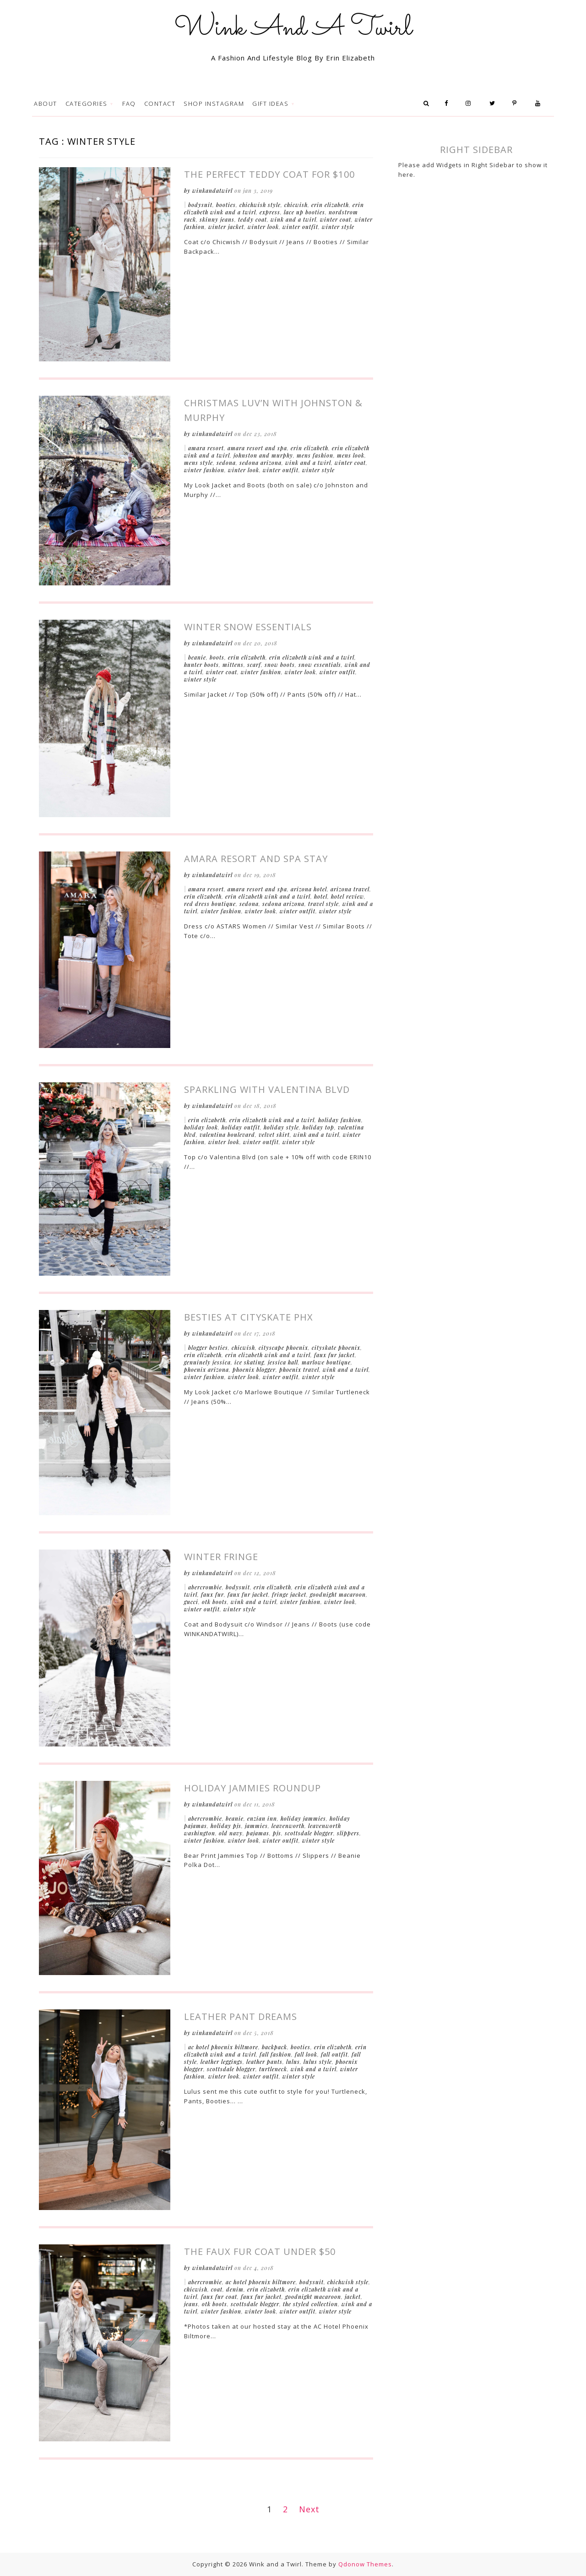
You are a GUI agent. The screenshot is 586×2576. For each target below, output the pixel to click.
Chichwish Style (260, 204)
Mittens (233, 664)
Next (309, 2509)
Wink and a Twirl (293, 219)
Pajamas (257, 1833)
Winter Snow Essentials (248, 627)
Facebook (449, 103)
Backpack (274, 2047)
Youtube (540, 103)
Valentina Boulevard (227, 1134)
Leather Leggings (222, 2061)
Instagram (471, 103)
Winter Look (263, 226)
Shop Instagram (214, 103)
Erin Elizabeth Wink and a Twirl (311, 657)
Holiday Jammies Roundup (252, 1788)
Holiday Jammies (303, 1818)
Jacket (353, 2296)
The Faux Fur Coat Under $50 (260, 2251)
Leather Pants (264, 2061)
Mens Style (198, 462)
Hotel (320, 896)
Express (270, 212)
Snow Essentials (319, 664)
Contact (160, 103)
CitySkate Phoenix (336, 1347)
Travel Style (323, 903)
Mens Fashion (315, 455)
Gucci (191, 1601)
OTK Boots (214, 1601)
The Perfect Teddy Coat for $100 (269, 174)
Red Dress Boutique (210, 903)
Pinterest (518, 103)
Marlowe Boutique (326, 1362)
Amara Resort (206, 448)
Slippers (348, 1833)
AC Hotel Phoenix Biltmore (223, 2047)
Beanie (197, 657)
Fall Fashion (275, 2054)
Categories (87, 103)
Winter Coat (335, 219)
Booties (226, 204)
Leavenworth (287, 1825)
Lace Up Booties (304, 212)
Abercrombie (205, 1587)
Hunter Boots (201, 664)
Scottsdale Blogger (309, 1833)
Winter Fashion (204, 470)
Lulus (293, 2061)
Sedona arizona (260, 462)
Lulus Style (318, 2061)
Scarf (254, 664)
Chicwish (296, 204)
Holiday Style (281, 1127)
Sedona (226, 462)
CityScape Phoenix (283, 1347)
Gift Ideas (271, 103)
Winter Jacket (226, 226)
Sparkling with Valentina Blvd (267, 1089)
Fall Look (306, 2054)
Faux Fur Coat (219, 2296)
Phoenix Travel (299, 1369)
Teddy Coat (252, 219)
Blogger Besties (208, 1347)
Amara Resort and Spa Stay (256, 858)
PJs (277, 1833)
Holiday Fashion (339, 1120)
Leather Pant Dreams (240, 2016)
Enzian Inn (262, 1818)
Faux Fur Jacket (334, 1355)
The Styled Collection (310, 2304)
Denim (235, 2289)
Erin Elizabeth (330, 204)
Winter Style (338, 226)
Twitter (495, 103)
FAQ (129, 103)
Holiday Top (318, 1127)
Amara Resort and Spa (257, 448)
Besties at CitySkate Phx (248, 1317)
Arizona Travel (350, 889)
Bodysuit (200, 204)
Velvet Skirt (274, 1134)
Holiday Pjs (226, 1825)
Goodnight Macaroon (338, 1594)
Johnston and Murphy (263, 455)
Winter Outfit (300, 226)
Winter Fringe (221, 1556)
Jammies (256, 1825)
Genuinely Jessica (207, 1362)
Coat (216, 2289)
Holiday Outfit (241, 1127)
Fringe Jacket (289, 1594)
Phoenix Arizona (206, 1369)
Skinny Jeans (217, 219)
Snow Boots (280, 664)
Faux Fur (212, 1594)
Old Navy (231, 1833)
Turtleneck (273, 2069)
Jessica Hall (283, 1362)
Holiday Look (201, 1127)
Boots (217, 657)
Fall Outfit (334, 2054)
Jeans (191, 2304)
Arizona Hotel (309, 889)
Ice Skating (249, 1362)
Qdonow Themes (365, 2564)
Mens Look (350, 455)
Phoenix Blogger (254, 1369)
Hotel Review (347, 896)
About (45, 103)
